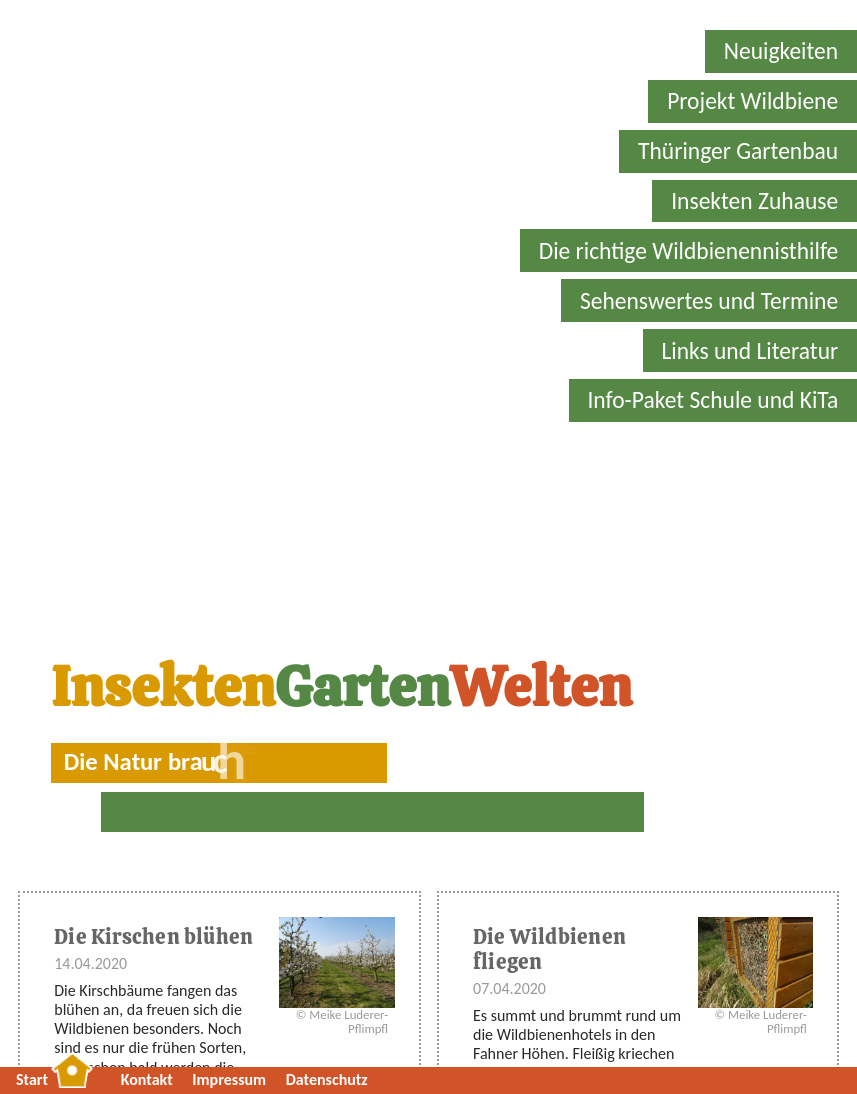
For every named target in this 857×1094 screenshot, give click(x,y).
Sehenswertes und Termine (709, 301)
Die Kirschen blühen (153, 936)
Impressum (229, 1079)
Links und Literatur (749, 351)
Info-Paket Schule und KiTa (712, 400)
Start (32, 1079)
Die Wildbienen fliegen (549, 949)
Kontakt (147, 1079)
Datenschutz (327, 1079)
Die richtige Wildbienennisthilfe (688, 251)
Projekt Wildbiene (752, 101)
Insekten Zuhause (754, 201)
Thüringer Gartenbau (738, 151)
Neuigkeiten (781, 51)
